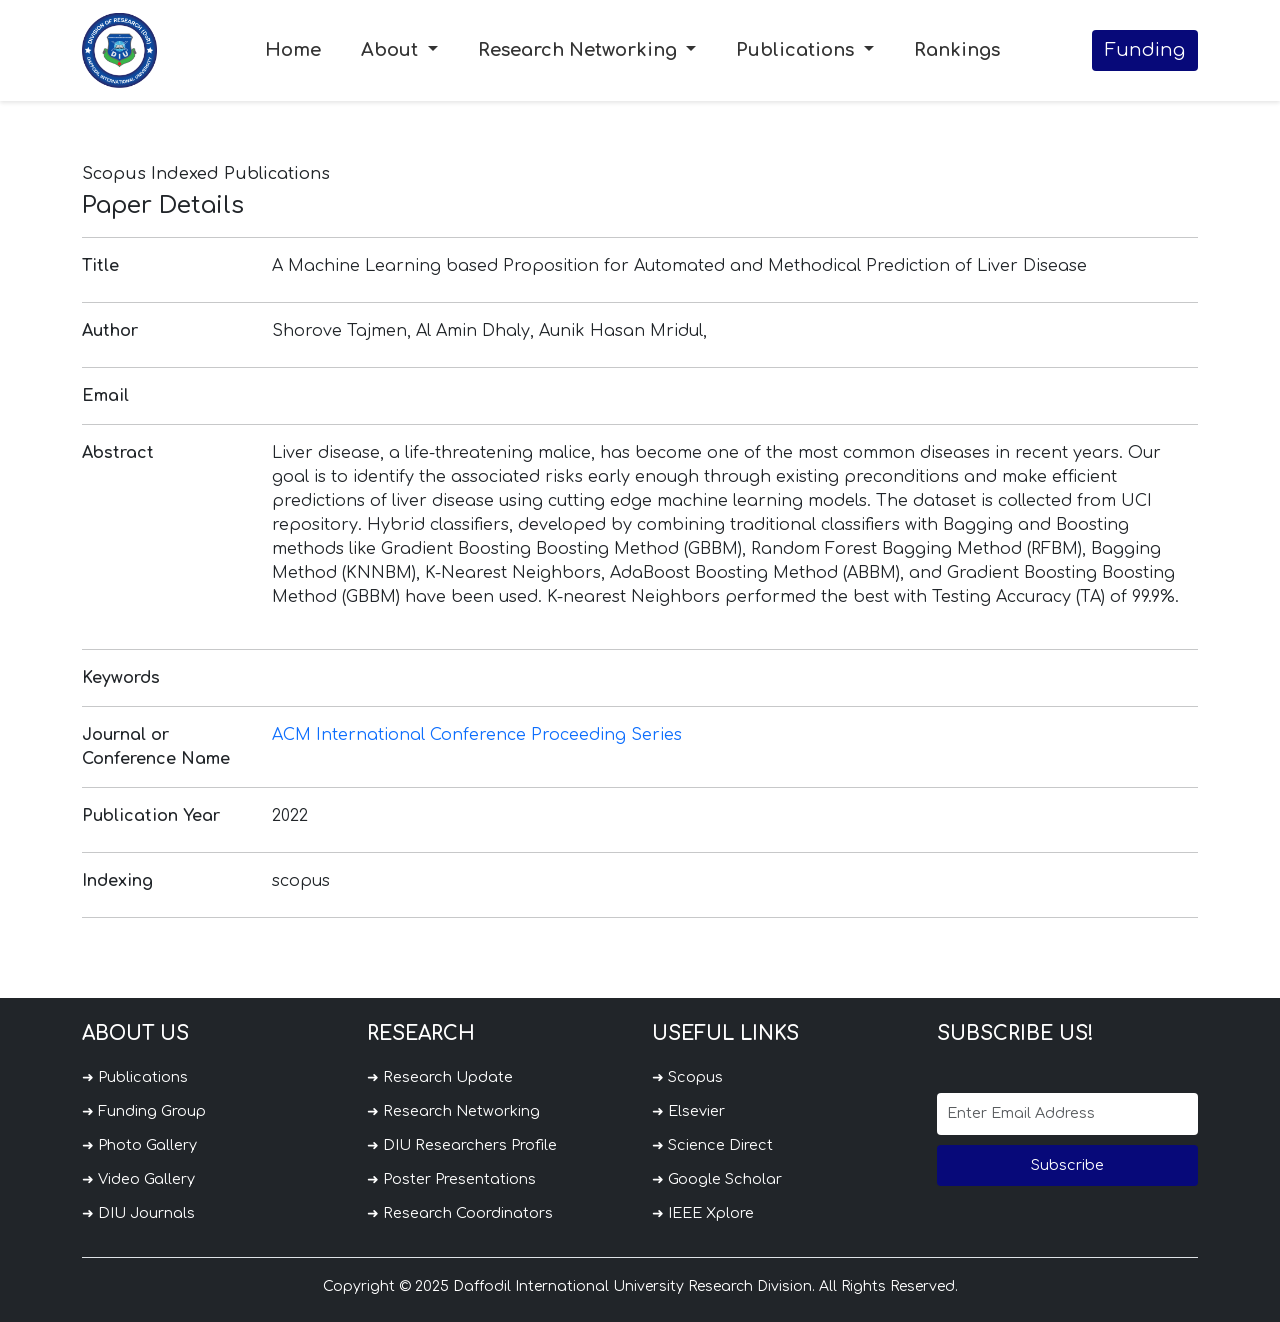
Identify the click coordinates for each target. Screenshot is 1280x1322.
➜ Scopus (687, 1077)
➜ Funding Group (144, 1111)
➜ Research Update (440, 1077)
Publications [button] (797, 50)
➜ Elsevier (688, 1111)
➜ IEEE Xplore (703, 1213)
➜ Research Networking (453, 1111)
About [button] (392, 50)
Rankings (957, 50)
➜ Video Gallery (138, 1179)
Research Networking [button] (580, 50)
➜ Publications (135, 1077)
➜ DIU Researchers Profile (462, 1145)
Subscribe (1067, 1165)
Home (293, 50)
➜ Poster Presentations (451, 1179)
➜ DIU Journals (138, 1213)
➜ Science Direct (712, 1145)
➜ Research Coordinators (460, 1213)
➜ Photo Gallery (139, 1145)
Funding (1145, 50)
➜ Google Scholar (717, 1179)
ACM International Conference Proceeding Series (477, 735)
